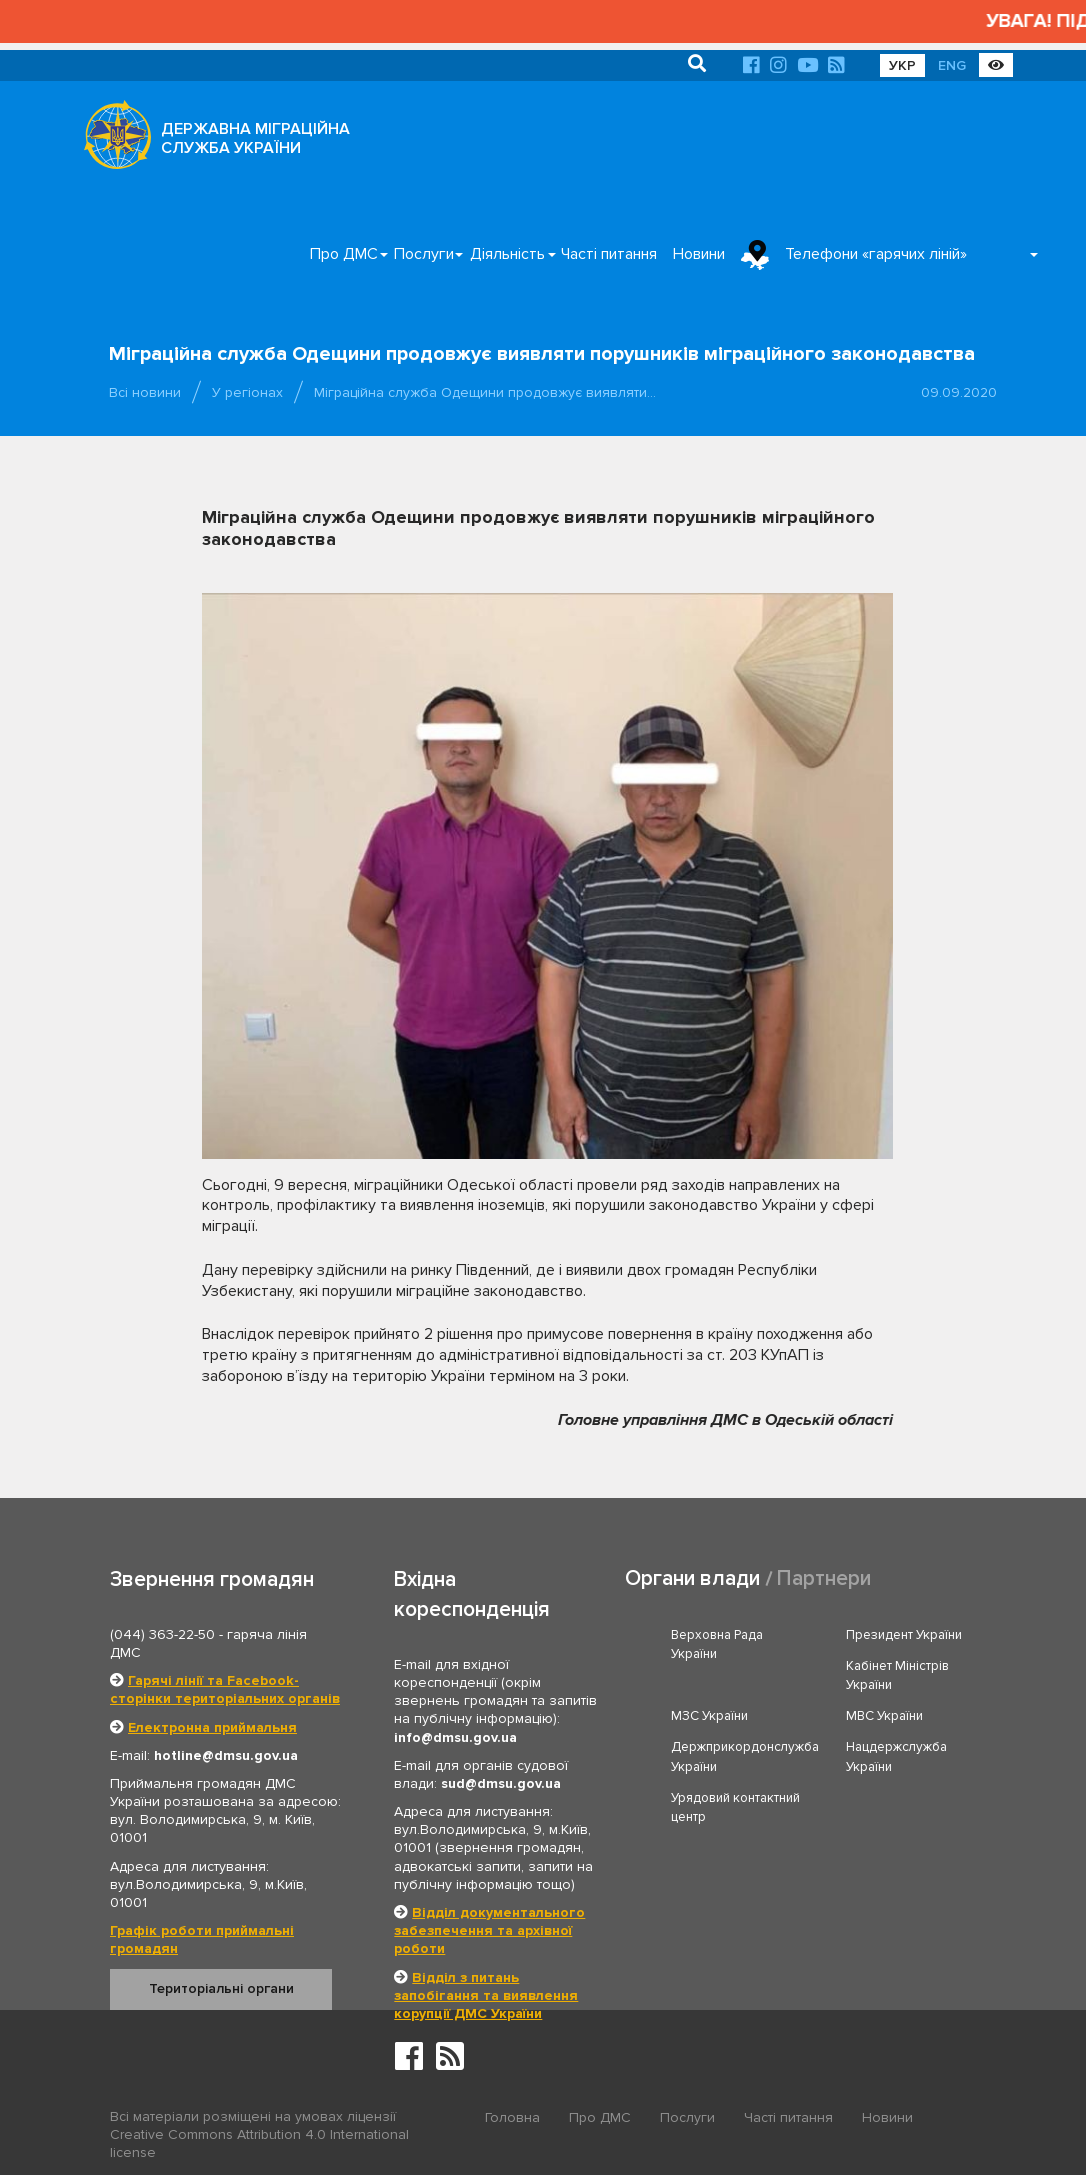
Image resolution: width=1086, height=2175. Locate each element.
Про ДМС (344, 254)
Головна (512, 2117)
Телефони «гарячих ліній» (876, 254)
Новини (699, 254)
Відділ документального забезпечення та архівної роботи (489, 1930)
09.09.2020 (959, 392)
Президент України (904, 1635)
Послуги (424, 254)
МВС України (884, 1716)
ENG (952, 65)
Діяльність (507, 254)
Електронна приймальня (212, 1727)
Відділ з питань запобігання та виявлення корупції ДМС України (486, 1995)
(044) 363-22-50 (162, 1634)
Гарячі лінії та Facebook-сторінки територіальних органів (225, 1689)
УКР (902, 65)
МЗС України (709, 1716)
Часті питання (609, 254)
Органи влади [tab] (692, 1578)
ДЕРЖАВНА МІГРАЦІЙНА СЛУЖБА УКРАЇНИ (255, 138)
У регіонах (247, 392)
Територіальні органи (221, 1988)
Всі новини (145, 392)
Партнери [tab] (824, 1578)
